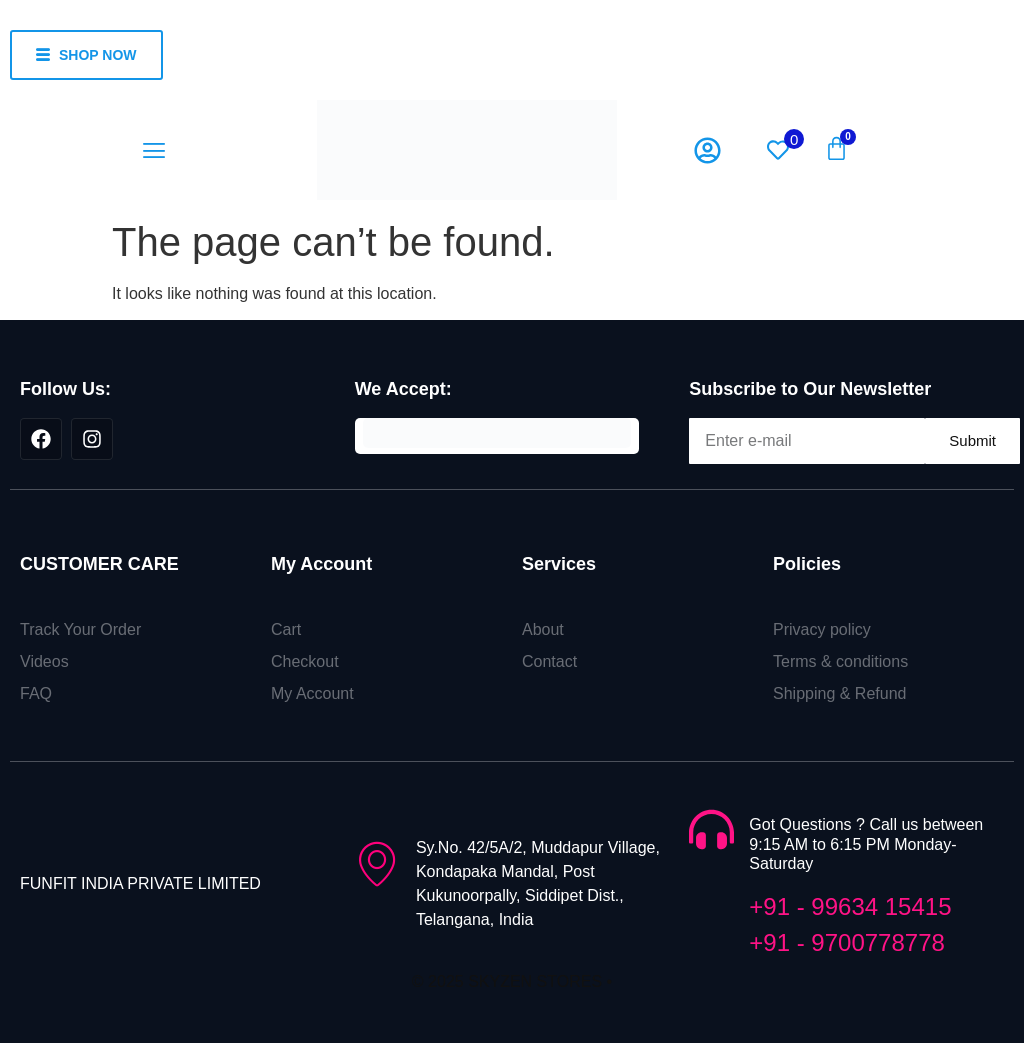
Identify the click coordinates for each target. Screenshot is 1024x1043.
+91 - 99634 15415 (850, 906)
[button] (153, 150)
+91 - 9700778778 (847, 942)
